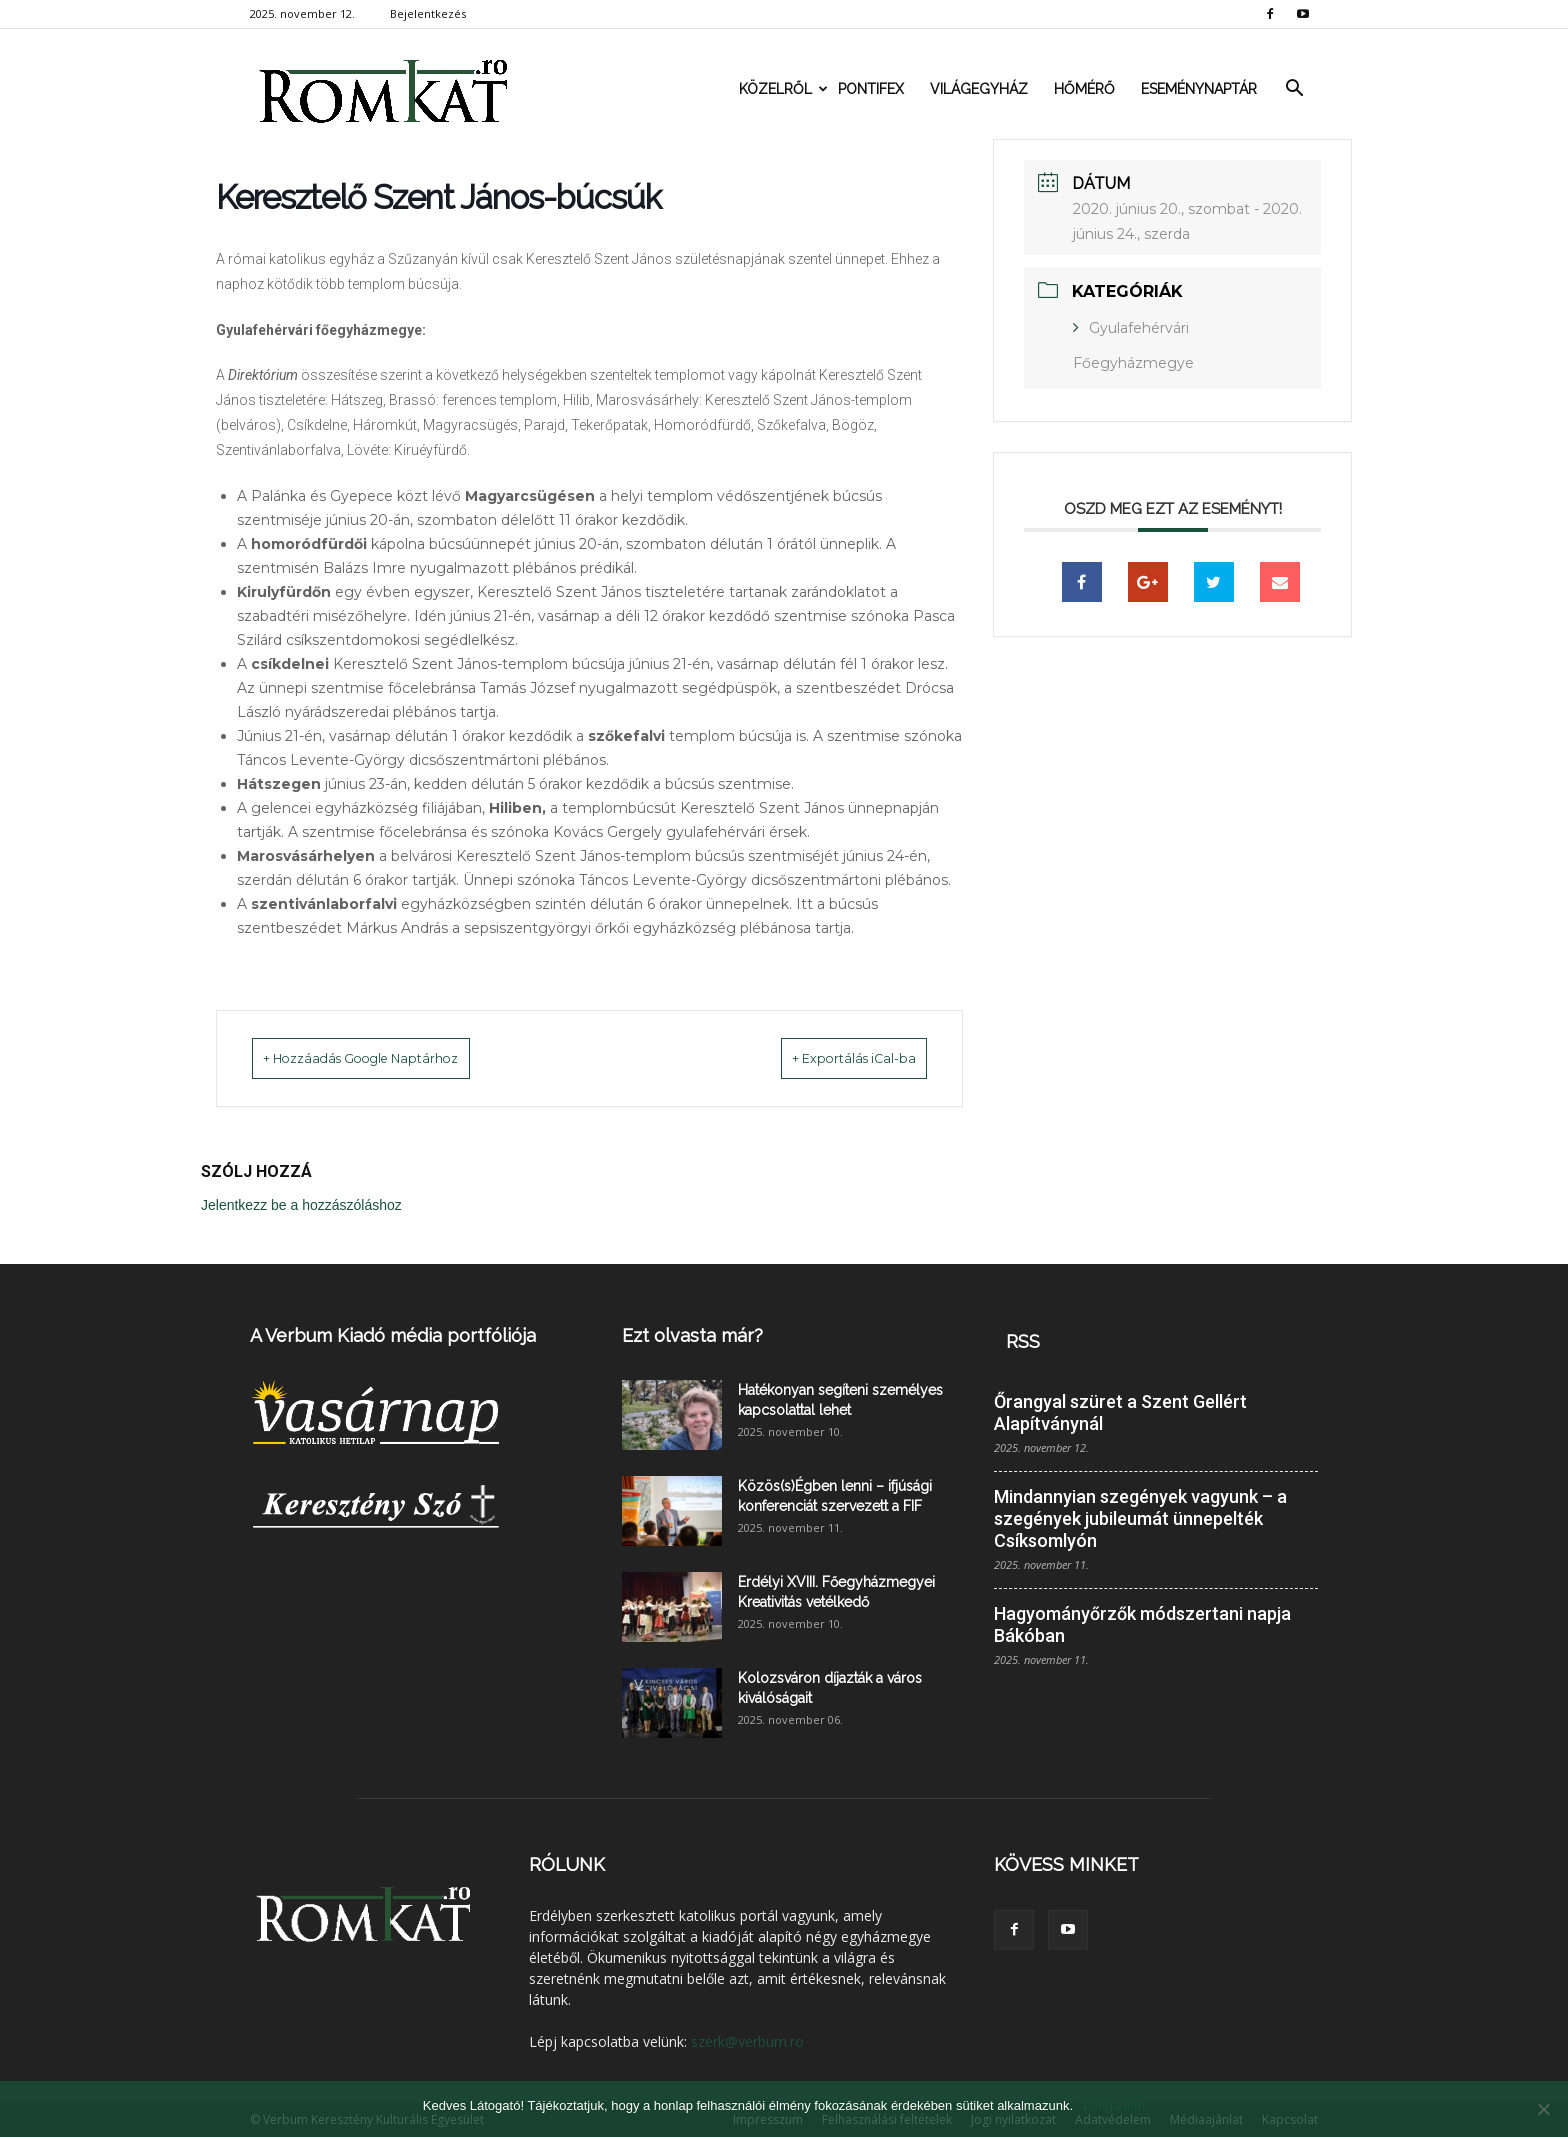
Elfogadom (1114, 2105)
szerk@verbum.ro (747, 2040)
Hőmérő (1084, 89)
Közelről (782, 89)
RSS (1023, 1340)
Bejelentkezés (428, 13)
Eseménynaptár (1199, 89)
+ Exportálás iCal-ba (828, 1058)
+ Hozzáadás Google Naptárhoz (390, 1058)
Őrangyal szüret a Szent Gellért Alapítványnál (1120, 1411)
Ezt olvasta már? (692, 1334)
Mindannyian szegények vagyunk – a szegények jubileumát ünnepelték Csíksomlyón (1140, 1517)
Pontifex (871, 89)
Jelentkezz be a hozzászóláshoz (301, 1204)
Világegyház (979, 89)
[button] (1294, 89)
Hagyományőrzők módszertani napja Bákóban (1142, 1623)
